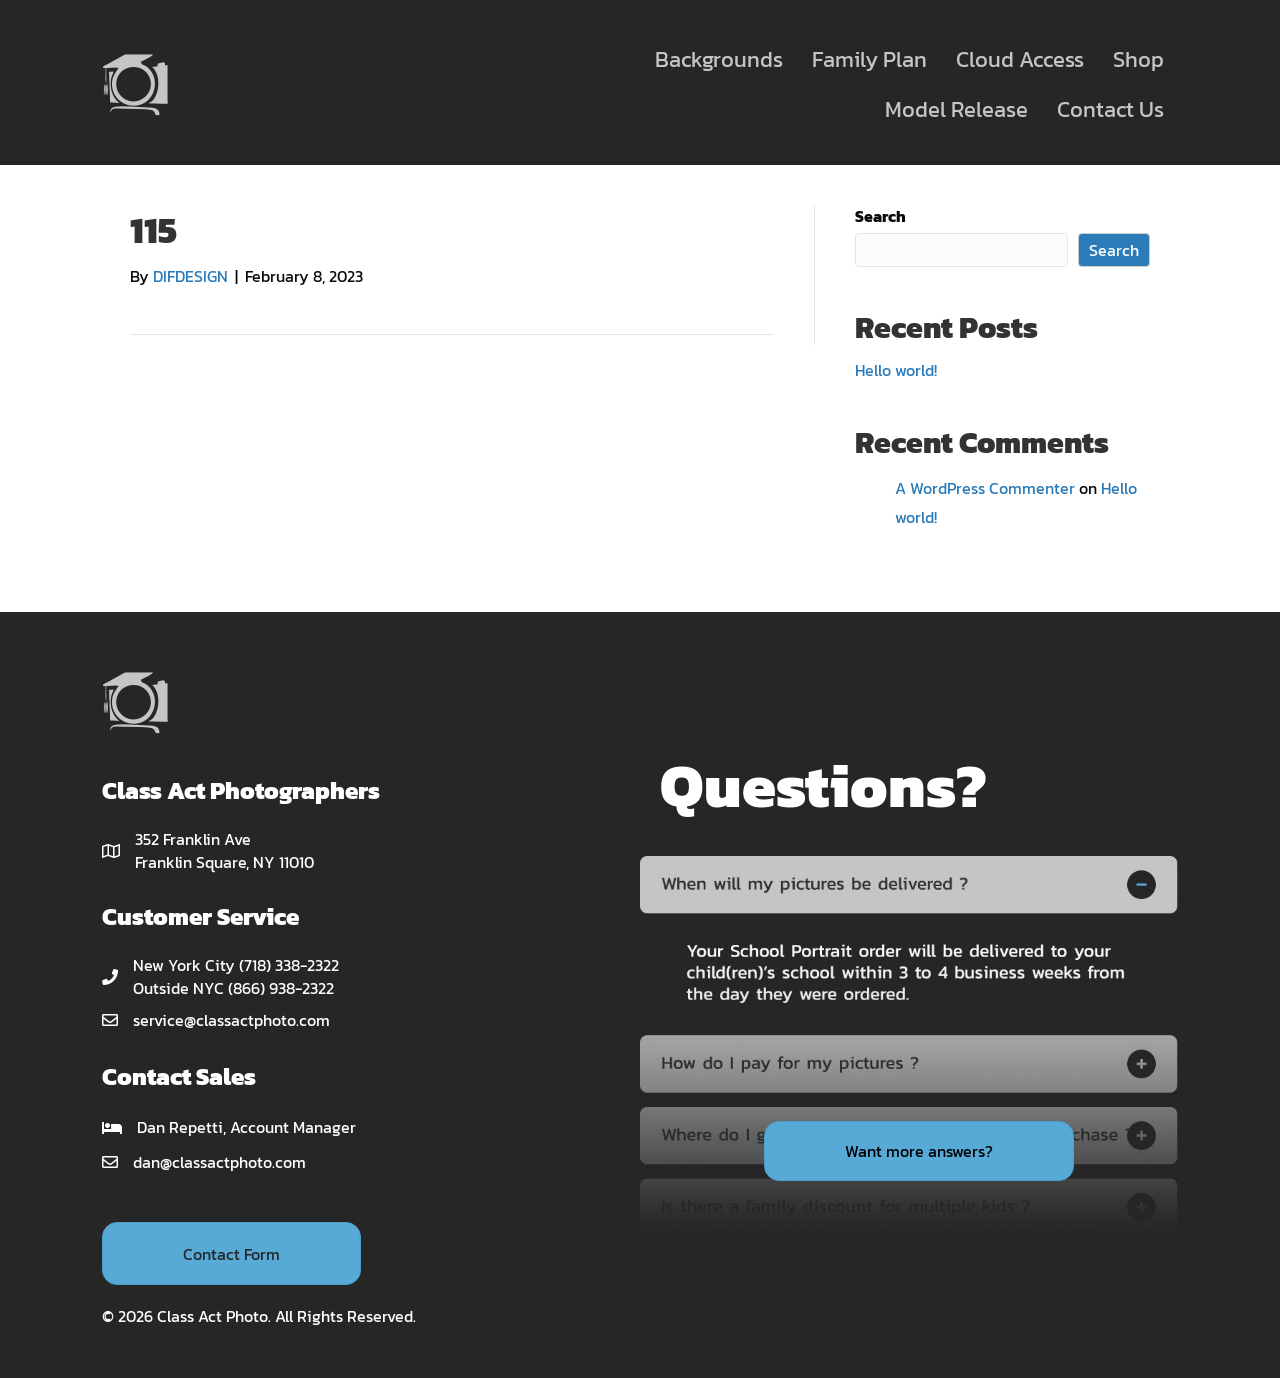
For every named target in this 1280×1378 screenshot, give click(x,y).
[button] (231, 1253)
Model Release (956, 109)
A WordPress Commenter (985, 488)
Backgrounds (719, 59)
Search (880, 216)
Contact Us (1110, 109)
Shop (1138, 59)
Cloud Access (1020, 59)
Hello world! (896, 370)
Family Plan (869, 59)
